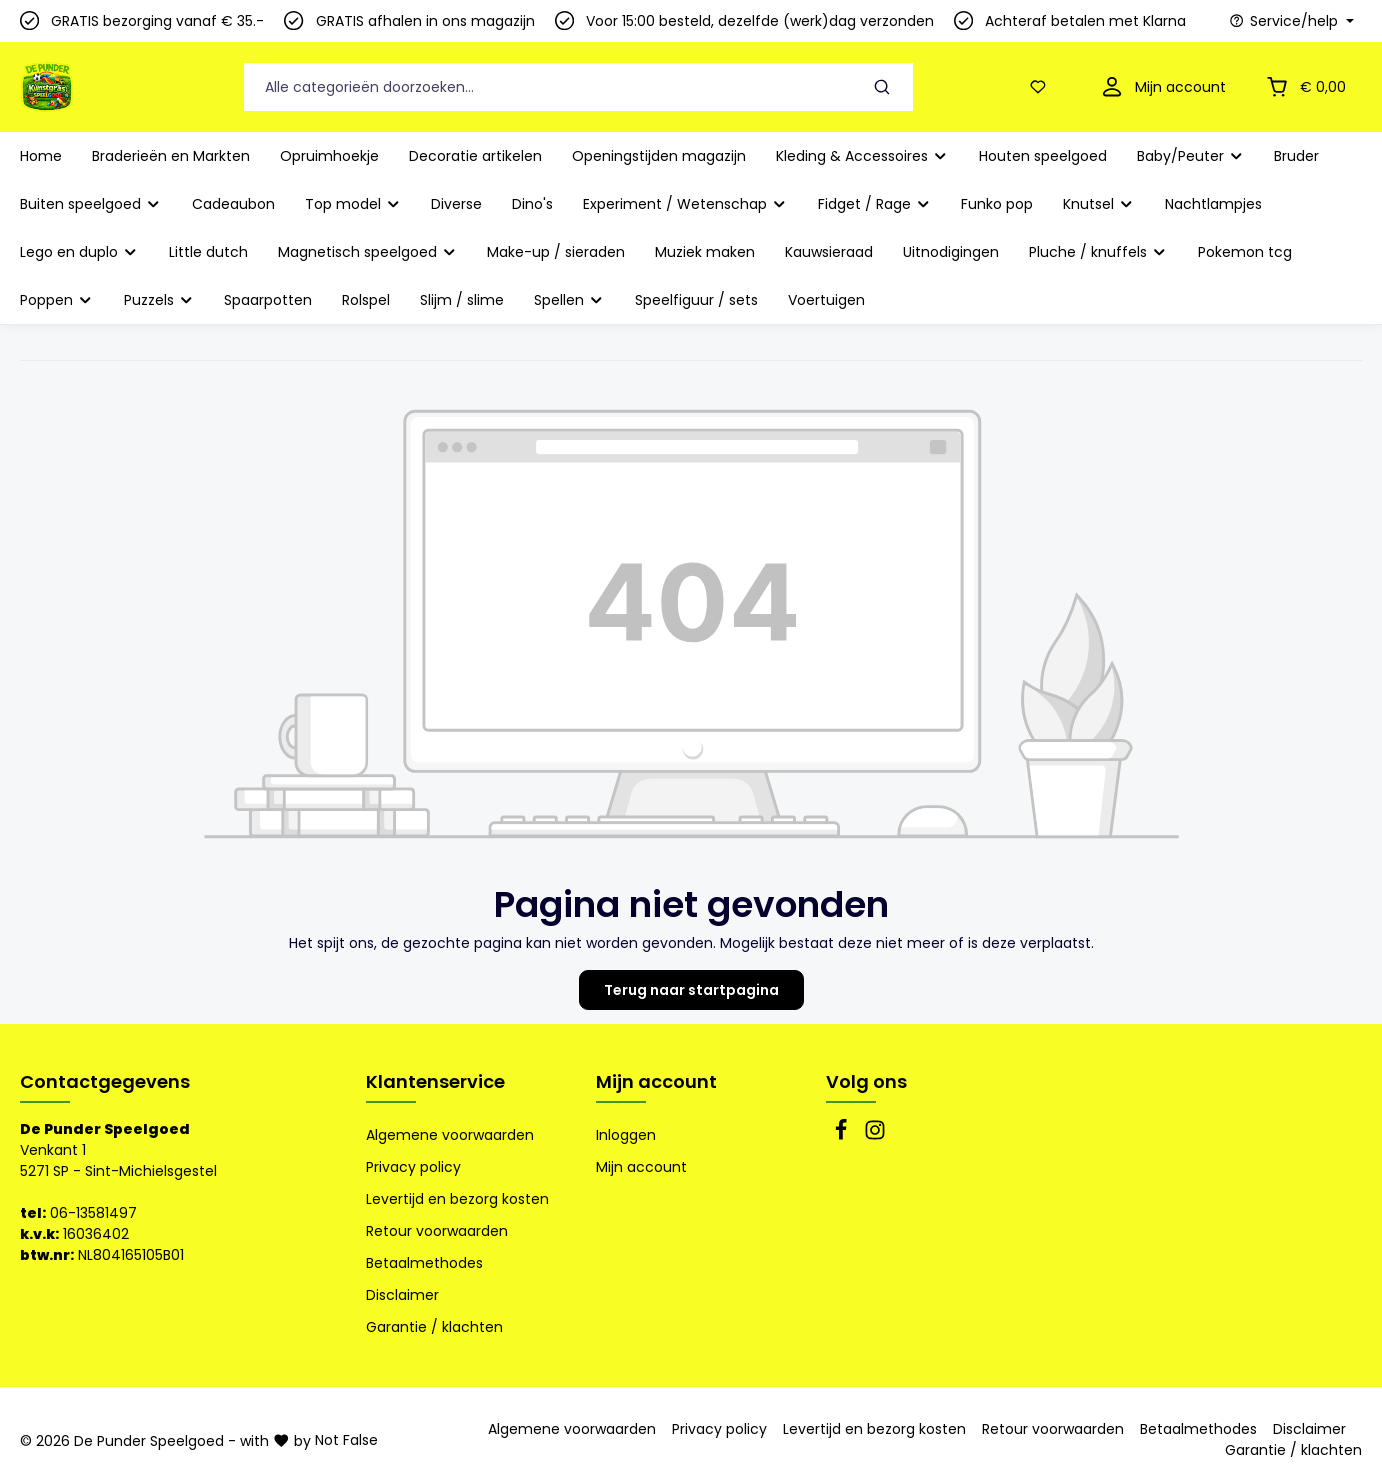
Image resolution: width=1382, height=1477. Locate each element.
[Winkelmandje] (1304, 87)
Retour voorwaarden (437, 1231)
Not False (346, 1440)
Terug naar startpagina (691, 990)
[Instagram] (875, 1136)
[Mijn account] (1161, 87)
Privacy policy (413, 1167)
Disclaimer (402, 1295)
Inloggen (626, 1135)
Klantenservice (435, 1081)
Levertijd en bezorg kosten (457, 1199)
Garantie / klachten (434, 1327)
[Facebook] (843, 1136)
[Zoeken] (882, 87)
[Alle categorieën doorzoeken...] (548, 87)
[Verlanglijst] (1042, 87)
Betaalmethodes (424, 1263)
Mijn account (656, 1081)
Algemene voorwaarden (450, 1135)
